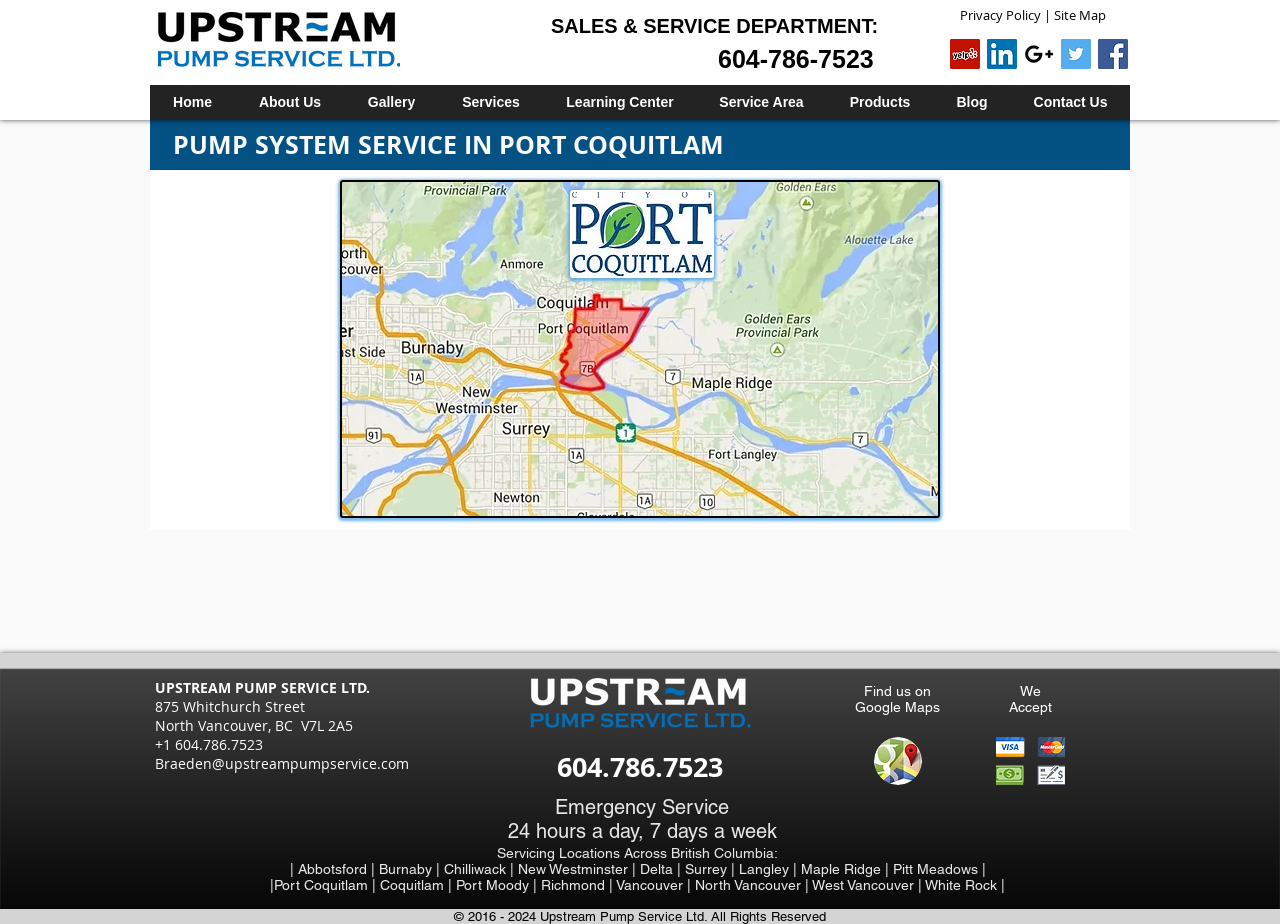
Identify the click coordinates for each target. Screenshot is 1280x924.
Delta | (662, 869)
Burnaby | (411, 869)
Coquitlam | (418, 885)
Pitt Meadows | (939, 869)
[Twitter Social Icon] (1076, 54)
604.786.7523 (640, 766)
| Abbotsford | (334, 869)
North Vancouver (750, 885)
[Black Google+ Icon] (1039, 54)
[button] (490, 102)
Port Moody (494, 885)
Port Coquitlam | (327, 885)
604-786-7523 (796, 59)
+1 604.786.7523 (209, 744)
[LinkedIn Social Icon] (1002, 54)
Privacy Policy (1000, 15)
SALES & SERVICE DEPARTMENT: (714, 26)
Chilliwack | (481, 869)
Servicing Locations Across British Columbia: (637, 853)
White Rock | (965, 885)
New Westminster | (579, 869)
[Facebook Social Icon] (1113, 54)
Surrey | (712, 869)
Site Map (1080, 15)
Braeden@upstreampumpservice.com (282, 763)
